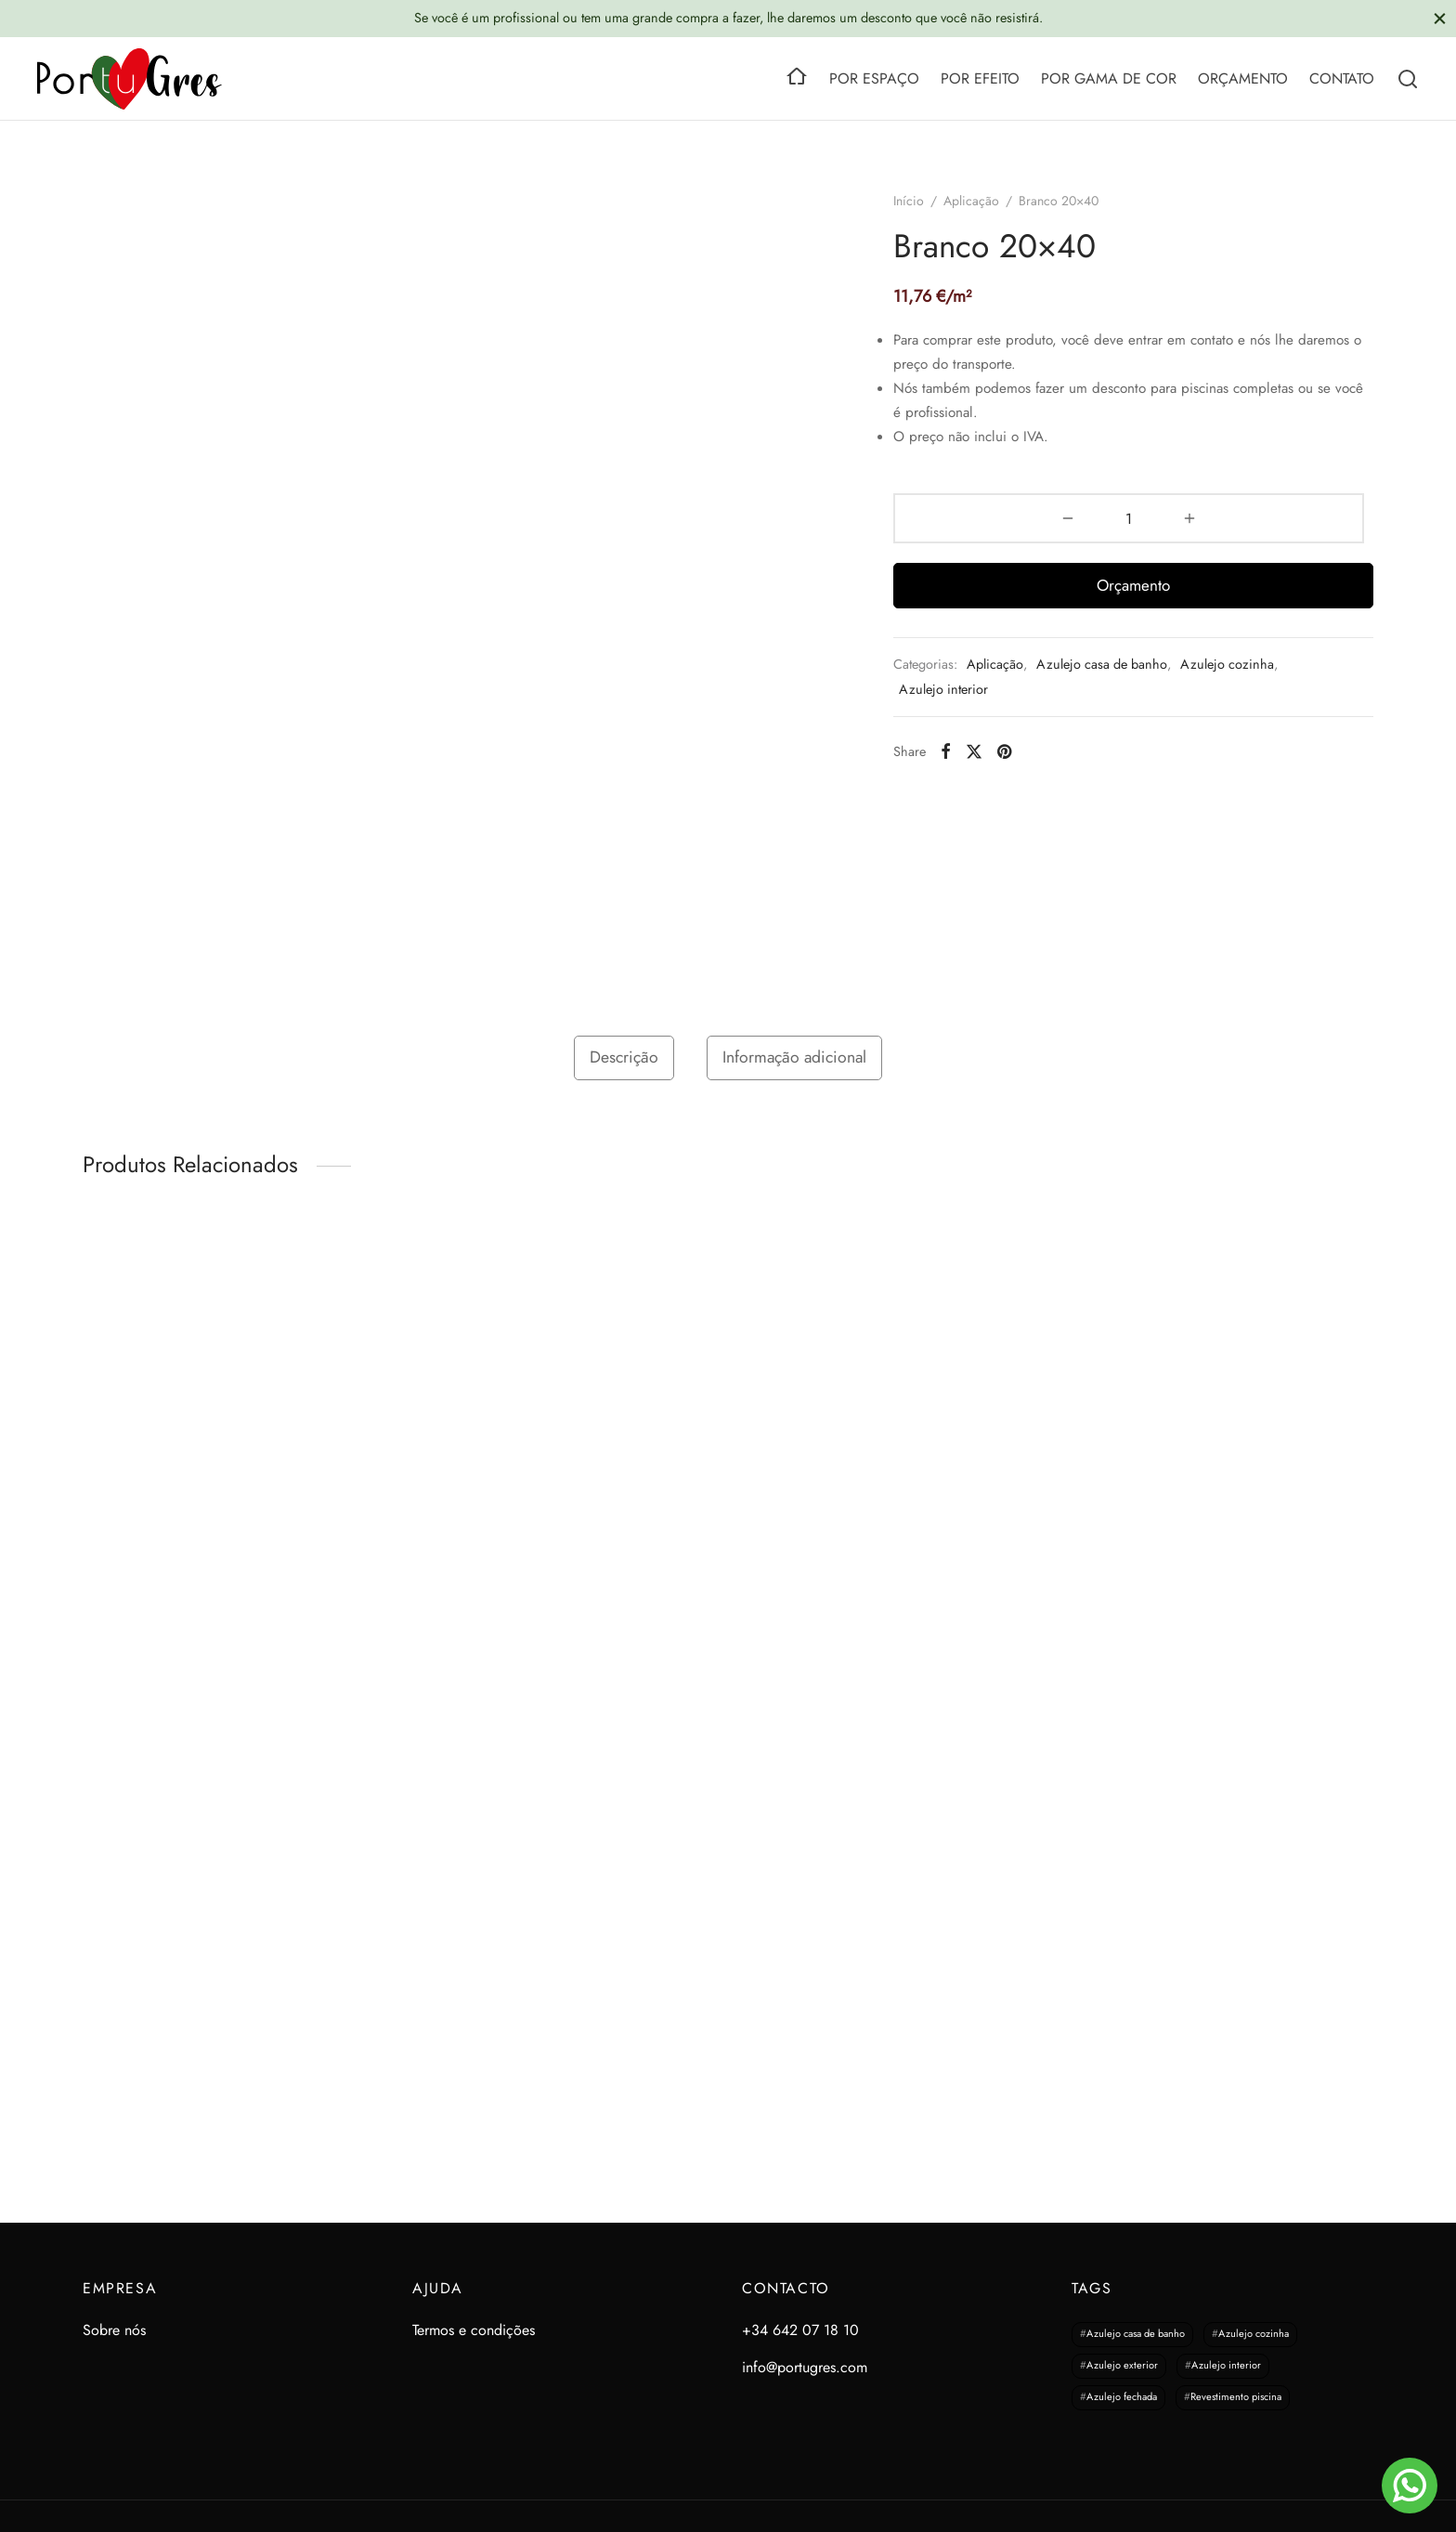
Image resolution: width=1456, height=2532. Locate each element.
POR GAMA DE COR (1108, 78)
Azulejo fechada (1121, 2397)
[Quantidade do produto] (1129, 518)
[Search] (1408, 79)
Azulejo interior (943, 689)
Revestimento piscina (1235, 2397)
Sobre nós (114, 2330)
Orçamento (1133, 585)
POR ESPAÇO (874, 78)
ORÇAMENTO (1243, 78)
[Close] (1440, 18)
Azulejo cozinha (1227, 664)
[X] (974, 751)
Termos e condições (473, 2330)
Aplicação (971, 200)
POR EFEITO (980, 78)
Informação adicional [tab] (794, 1057)
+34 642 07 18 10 (800, 2330)
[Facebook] (945, 751)
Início (908, 200)
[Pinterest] (1004, 751)
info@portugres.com (804, 2367)
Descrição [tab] (624, 1057)
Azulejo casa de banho (1101, 664)
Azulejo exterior (1122, 2365)
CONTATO (1341, 78)
